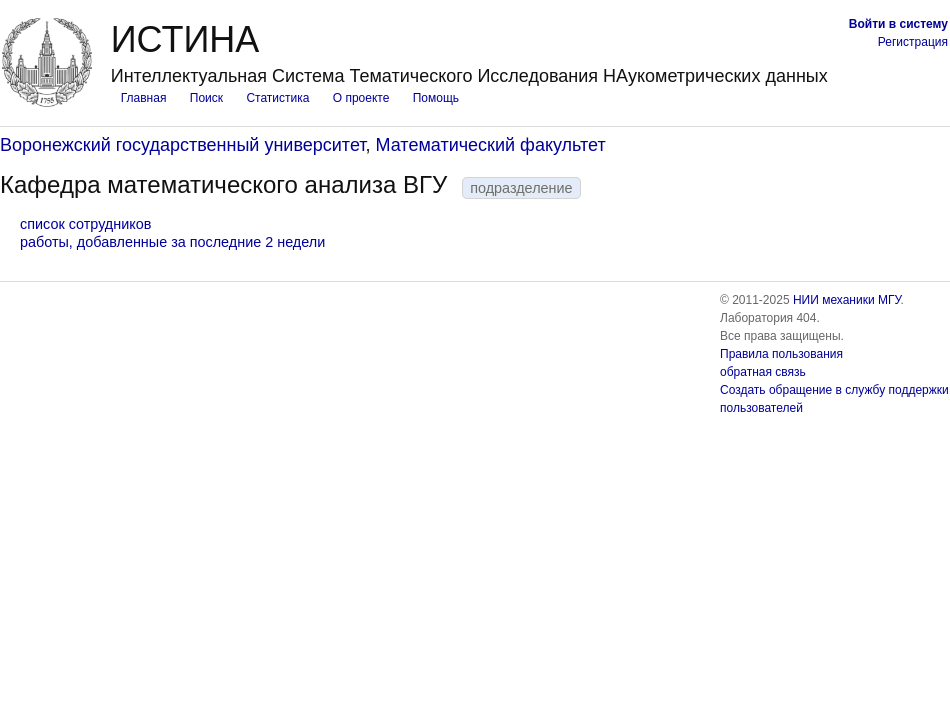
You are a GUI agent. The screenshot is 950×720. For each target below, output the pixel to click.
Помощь (436, 98)
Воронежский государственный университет (183, 145)
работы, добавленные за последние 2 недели (172, 242)
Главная (144, 98)
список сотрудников (85, 224)
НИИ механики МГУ (847, 300)
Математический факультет (491, 145)
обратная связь (763, 372)
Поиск (206, 98)
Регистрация (913, 42)
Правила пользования (781, 354)
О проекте (361, 98)
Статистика (277, 98)
